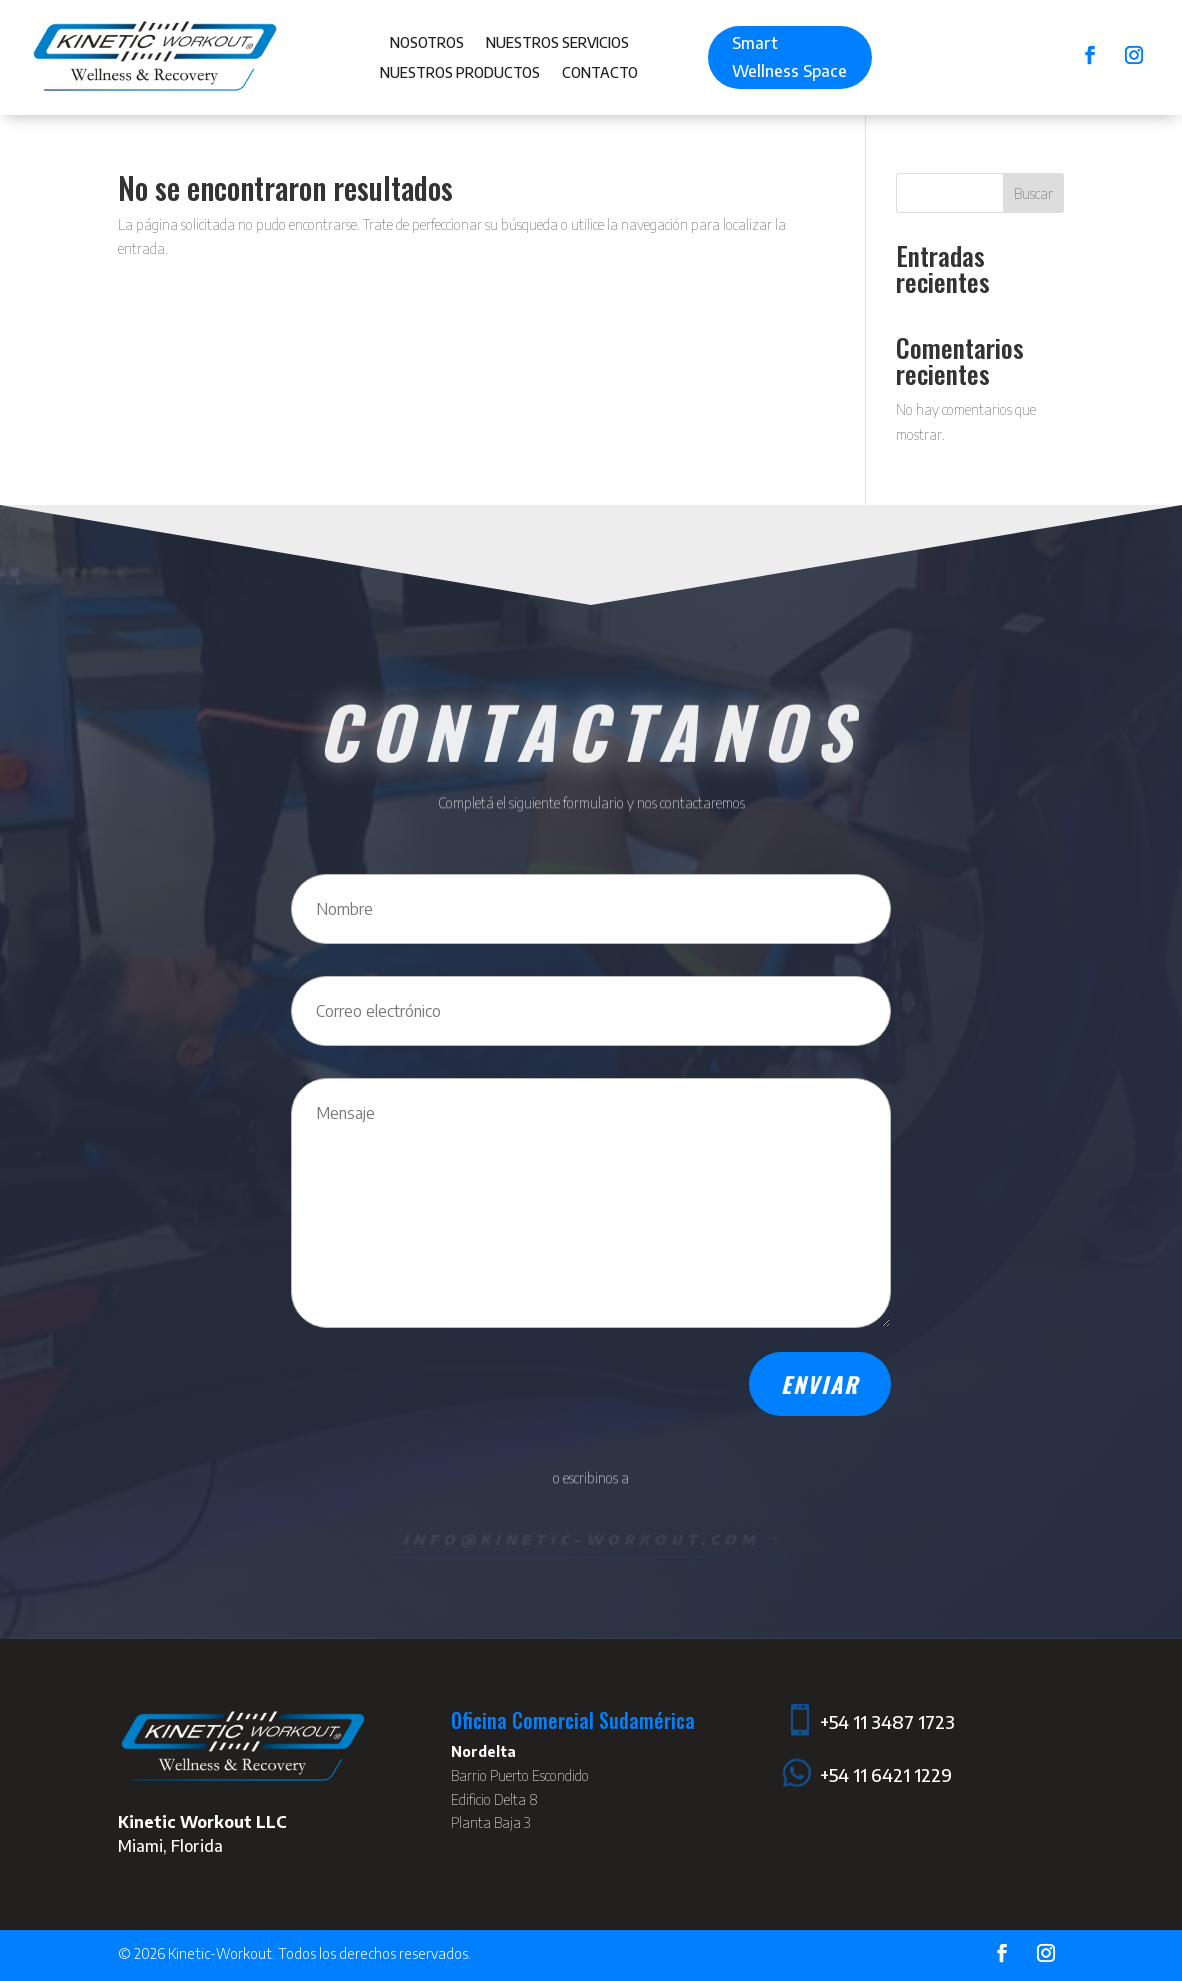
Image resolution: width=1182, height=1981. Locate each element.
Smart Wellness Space (789, 56)
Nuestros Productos (460, 73)
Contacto (600, 73)
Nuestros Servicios (557, 43)
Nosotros (427, 43)
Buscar (1033, 193)
